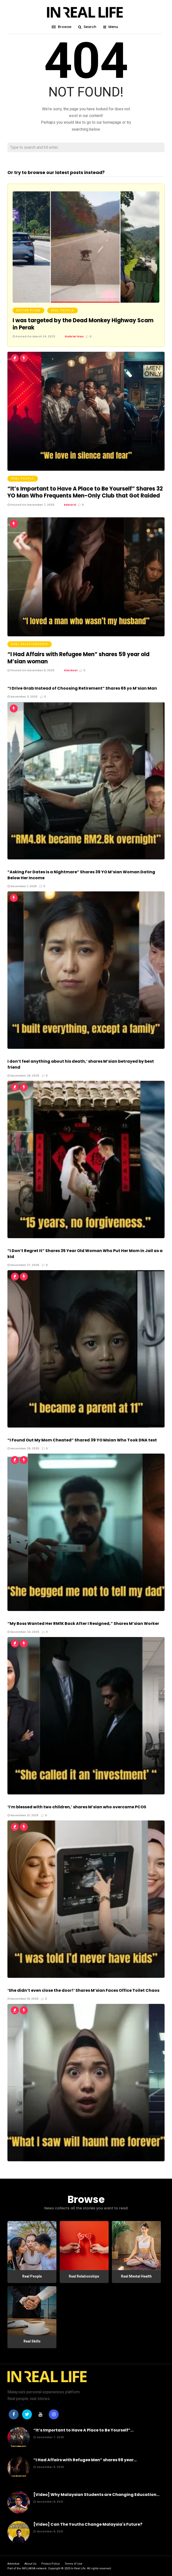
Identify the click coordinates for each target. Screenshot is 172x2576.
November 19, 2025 (22, 1999)
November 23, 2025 (23, 1632)
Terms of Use (73, 2563)
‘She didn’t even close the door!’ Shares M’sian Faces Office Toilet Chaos (83, 1990)
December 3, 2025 (22, 697)
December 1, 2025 (22, 886)
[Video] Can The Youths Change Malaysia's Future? (87, 2524)
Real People (62, 310)
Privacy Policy (50, 2563)
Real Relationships (29, 644)
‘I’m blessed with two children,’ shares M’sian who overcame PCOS (76, 1807)
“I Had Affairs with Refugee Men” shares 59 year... (85, 2460)
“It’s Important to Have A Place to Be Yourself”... (83, 2430)
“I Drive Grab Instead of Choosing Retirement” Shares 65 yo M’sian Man (82, 688)
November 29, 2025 (23, 1076)
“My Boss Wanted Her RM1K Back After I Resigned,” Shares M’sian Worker (83, 1623)
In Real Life (78, 2568)
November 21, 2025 (22, 1815)
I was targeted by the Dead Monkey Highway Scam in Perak (83, 324)
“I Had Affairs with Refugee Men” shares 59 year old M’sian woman (78, 657)
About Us (30, 2563)
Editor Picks (28, 310)
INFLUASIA (28, 2568)
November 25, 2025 (23, 1448)
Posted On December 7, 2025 (30, 505)
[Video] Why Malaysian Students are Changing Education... (96, 2494)
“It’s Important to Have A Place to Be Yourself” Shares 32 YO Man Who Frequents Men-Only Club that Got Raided (85, 492)
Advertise (13, 2563)
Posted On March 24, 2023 (34, 336)
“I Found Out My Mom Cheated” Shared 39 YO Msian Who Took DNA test (82, 1440)
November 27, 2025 (23, 1265)
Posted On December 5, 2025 (30, 670)
